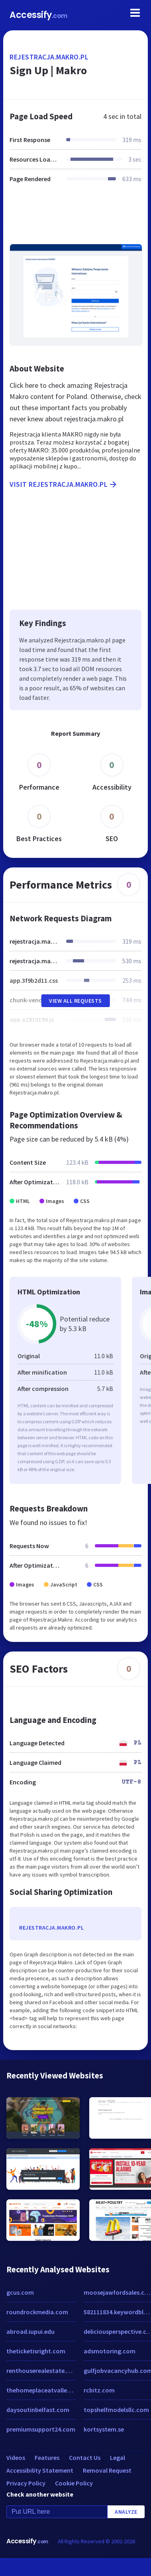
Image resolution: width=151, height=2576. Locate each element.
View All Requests (75, 1000)
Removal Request (107, 2470)
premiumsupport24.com (40, 2429)
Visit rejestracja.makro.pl (64, 484)
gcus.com (20, 2292)
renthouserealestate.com (41, 2371)
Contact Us (84, 2457)
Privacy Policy (25, 2483)
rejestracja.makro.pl (49, 56)
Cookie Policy (74, 2483)
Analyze (126, 2511)
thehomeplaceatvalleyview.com (41, 2390)
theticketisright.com (35, 2351)
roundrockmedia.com (37, 2312)
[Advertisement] (75, 218)
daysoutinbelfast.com (37, 2410)
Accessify (38, 15)
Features (47, 2457)
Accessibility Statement (39, 2470)
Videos (15, 2457)
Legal (117, 2457)
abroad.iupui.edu (30, 2331)
